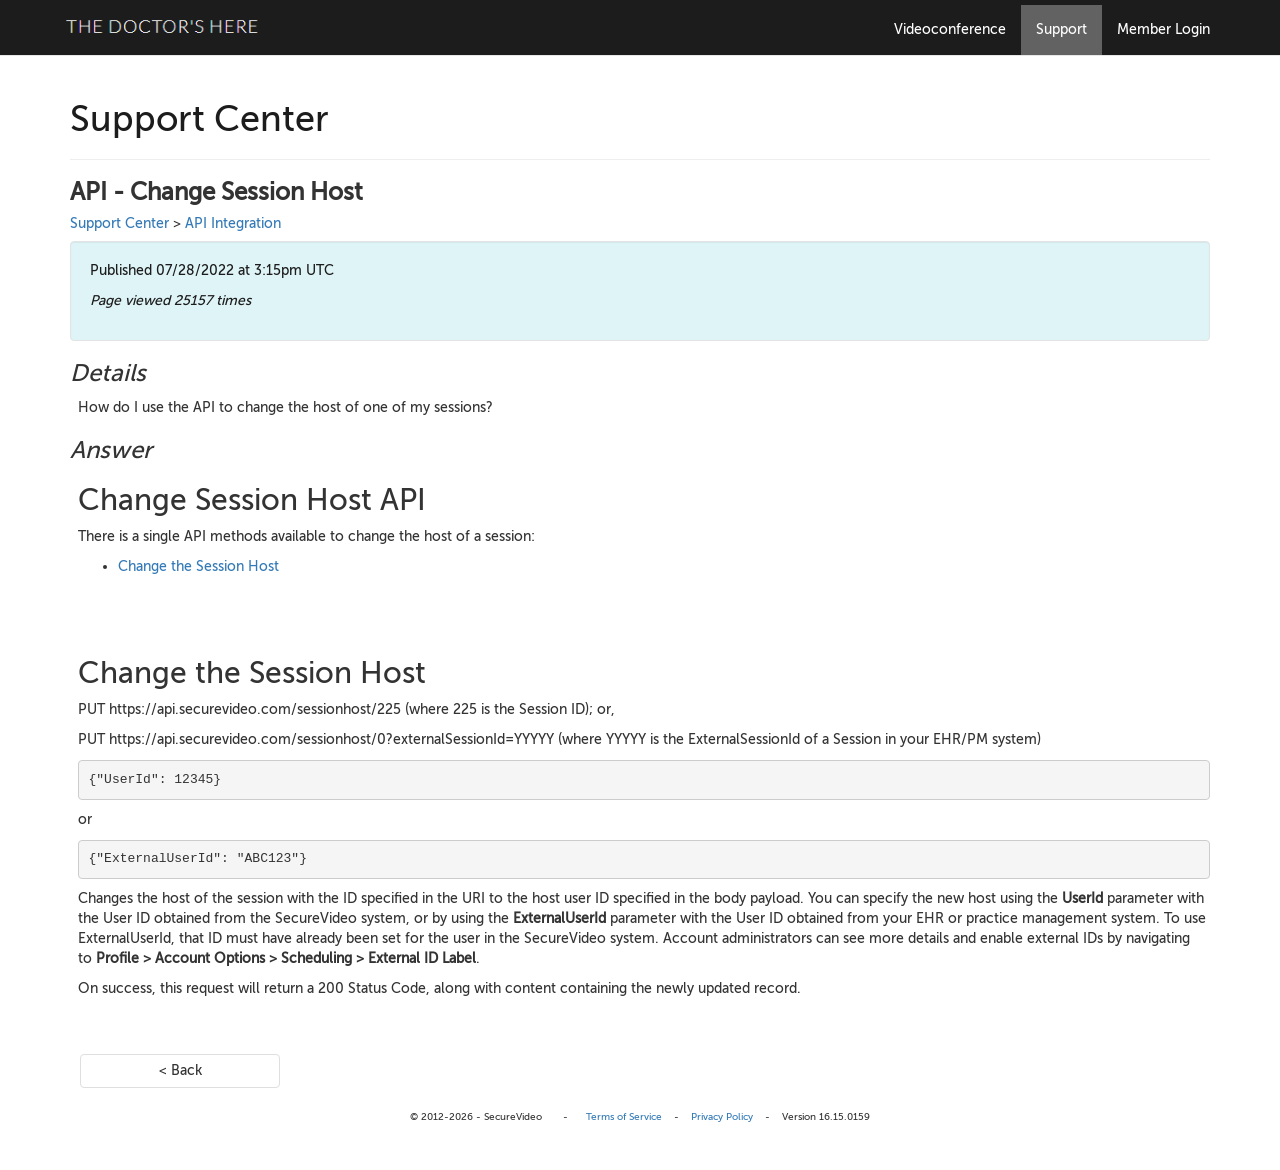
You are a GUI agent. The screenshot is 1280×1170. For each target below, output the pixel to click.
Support (1061, 29)
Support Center (119, 223)
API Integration (233, 223)
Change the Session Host (198, 566)
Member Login (1163, 29)
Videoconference (950, 29)
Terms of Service (624, 1116)
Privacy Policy (722, 1116)
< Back (180, 1070)
